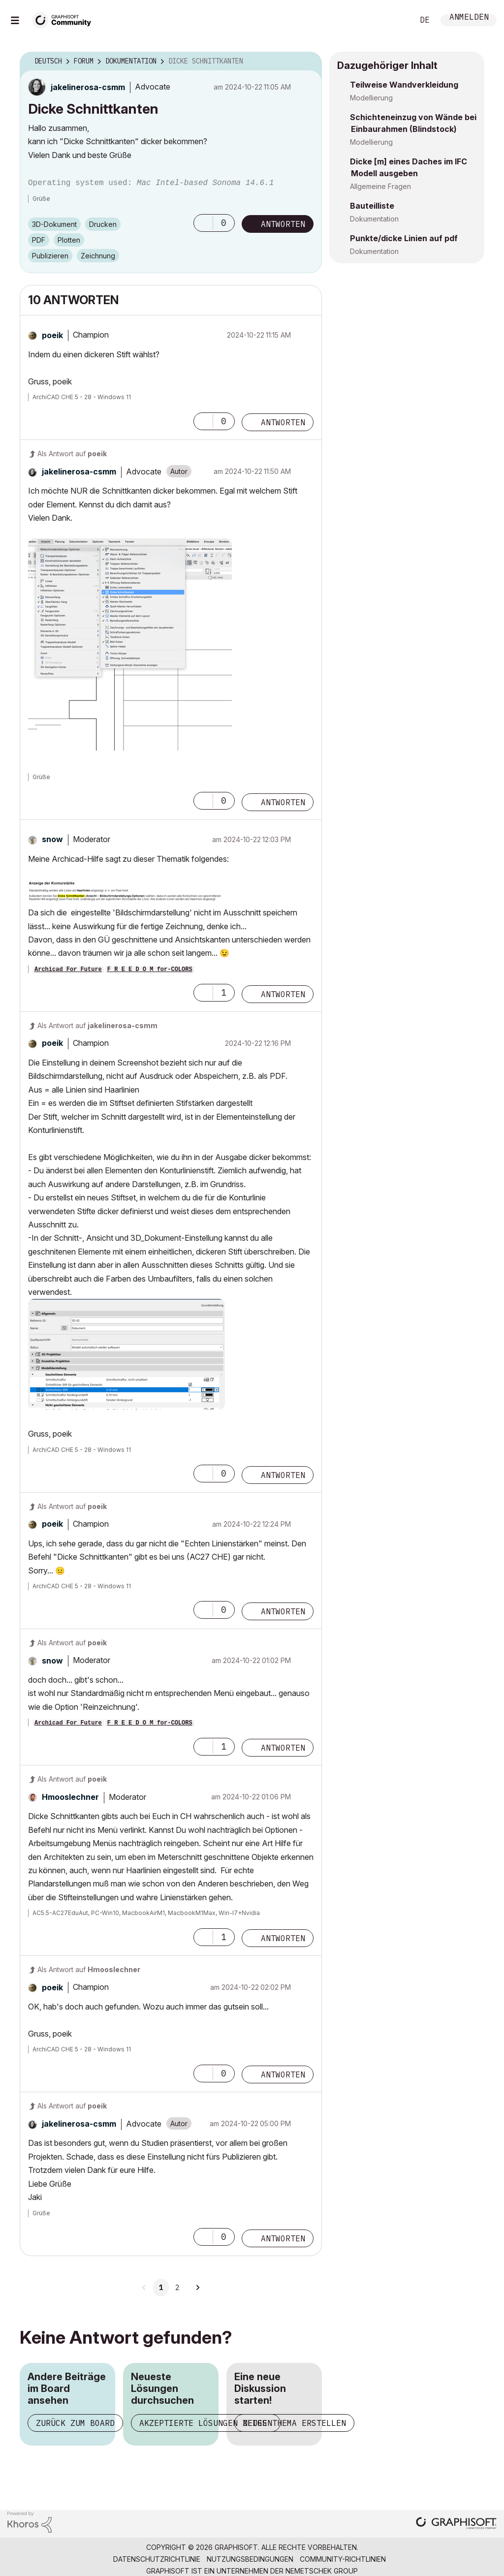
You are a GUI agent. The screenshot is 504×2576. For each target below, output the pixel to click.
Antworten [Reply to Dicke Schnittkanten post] (283, 224)
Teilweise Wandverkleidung (404, 85)
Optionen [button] (308, 61)
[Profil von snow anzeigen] (52, 839)
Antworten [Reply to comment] (283, 422)
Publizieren (50, 255)
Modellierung (371, 98)
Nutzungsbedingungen (250, 2559)
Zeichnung (98, 255)
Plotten (69, 240)
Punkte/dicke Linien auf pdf (404, 238)
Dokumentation (374, 219)
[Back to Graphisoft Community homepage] (65, 19)
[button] (203, 223)
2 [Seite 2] (177, 2287)
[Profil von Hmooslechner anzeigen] (70, 1797)
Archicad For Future (68, 969)
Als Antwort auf (72, 453)
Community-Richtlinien (343, 2559)
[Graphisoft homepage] (456, 2524)
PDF (38, 240)
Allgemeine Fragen (380, 186)
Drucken (103, 224)
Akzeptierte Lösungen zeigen (205, 2423)
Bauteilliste (372, 206)
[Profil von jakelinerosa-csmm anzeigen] (88, 87)
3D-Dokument (54, 224)
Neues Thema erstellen (294, 2423)
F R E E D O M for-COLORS (149, 969)
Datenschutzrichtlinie (156, 2559)
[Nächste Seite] (197, 2287)
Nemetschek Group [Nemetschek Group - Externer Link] (321, 2571)
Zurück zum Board (75, 2423)
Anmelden (469, 18)
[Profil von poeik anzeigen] (52, 335)
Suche (395, 20)
